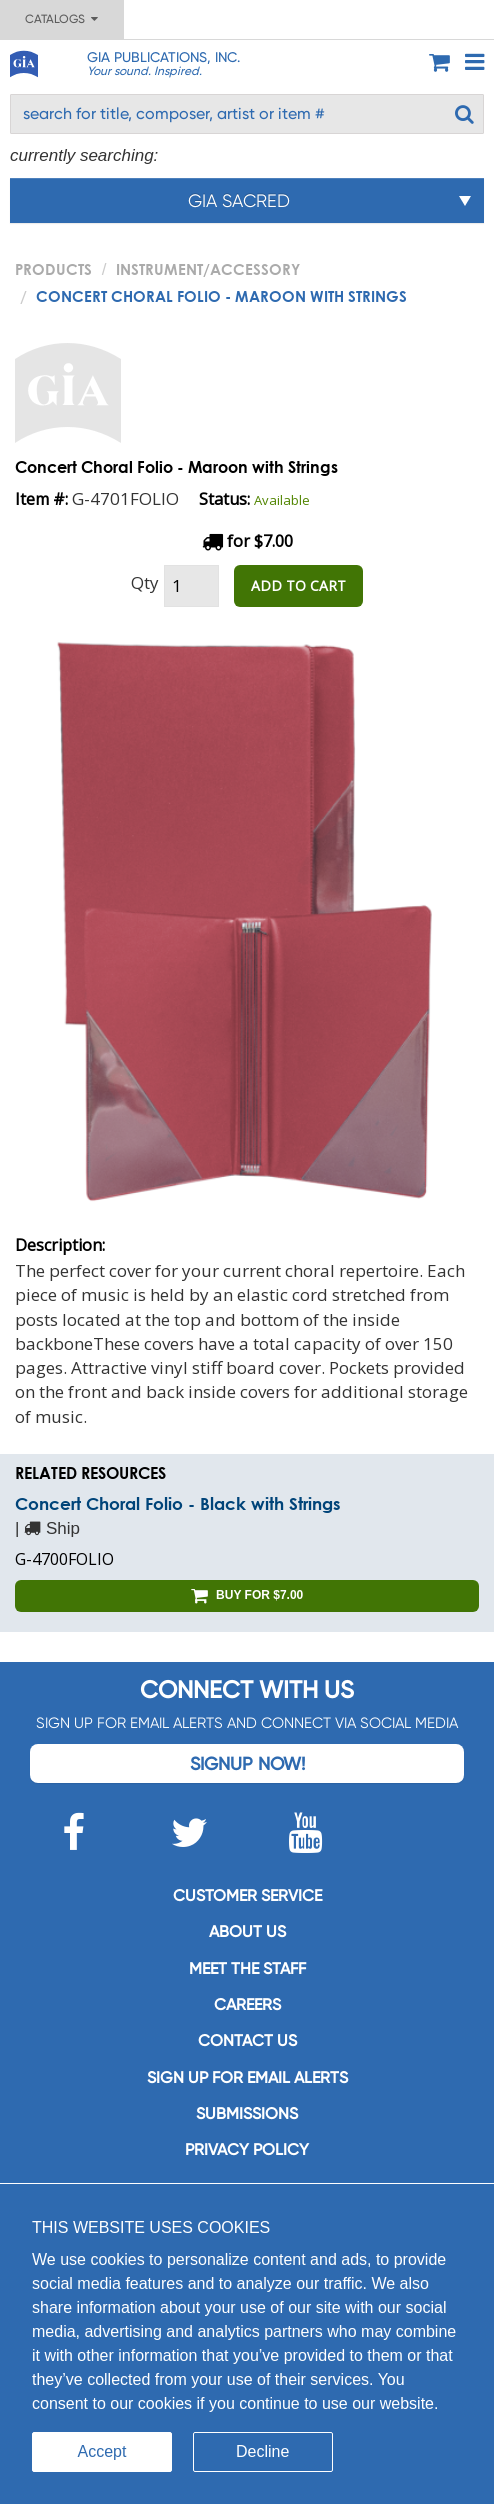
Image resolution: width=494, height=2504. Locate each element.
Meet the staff (247, 1968)
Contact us (247, 2040)
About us (247, 1931)
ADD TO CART (298, 585)
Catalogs (61, 19)
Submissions (247, 2113)
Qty (145, 582)
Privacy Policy (247, 2149)
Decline (262, 2451)
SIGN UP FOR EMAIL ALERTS (247, 2077)
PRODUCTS (53, 269)
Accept (102, 2451)
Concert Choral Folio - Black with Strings (177, 1503)
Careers (247, 2004)
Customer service (247, 1895)
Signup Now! (247, 1763)
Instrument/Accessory (208, 269)
